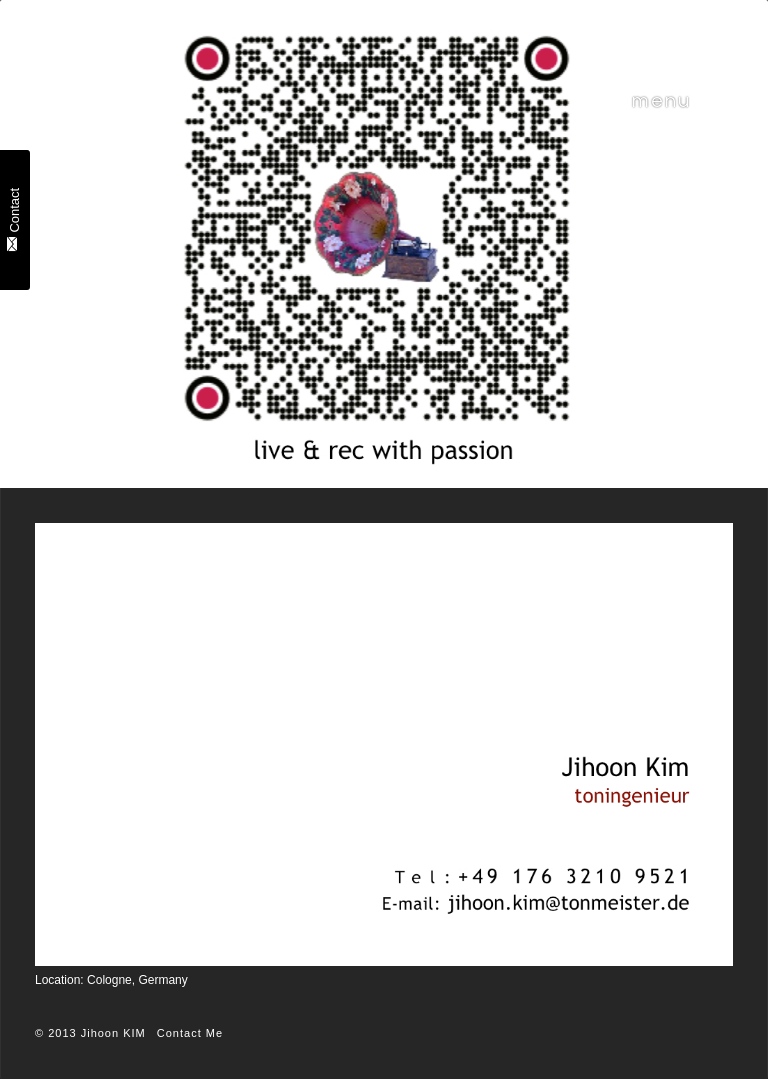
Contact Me (190, 1033)
